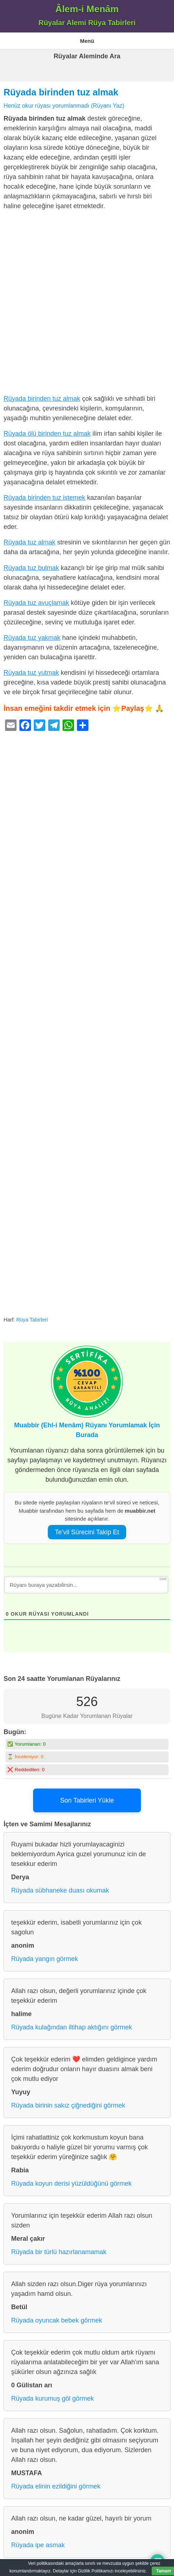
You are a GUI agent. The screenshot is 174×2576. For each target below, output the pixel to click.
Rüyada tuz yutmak (31, 672)
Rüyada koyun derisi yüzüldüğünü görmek (71, 2183)
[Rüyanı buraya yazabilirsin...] (86, 1584)
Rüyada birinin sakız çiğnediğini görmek (68, 2105)
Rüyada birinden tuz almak (61, 92)
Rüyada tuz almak (29, 542)
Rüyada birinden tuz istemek (44, 497)
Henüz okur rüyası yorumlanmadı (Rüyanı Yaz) (64, 105)
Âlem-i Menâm (87, 9)
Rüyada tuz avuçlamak (36, 602)
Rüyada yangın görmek (44, 1958)
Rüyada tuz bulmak (31, 567)
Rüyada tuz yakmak (32, 637)
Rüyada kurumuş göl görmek (52, 2398)
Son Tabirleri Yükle (87, 1800)
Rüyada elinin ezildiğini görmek (55, 2486)
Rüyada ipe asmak (38, 2545)
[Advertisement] (87, 304)
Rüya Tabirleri (32, 1320)
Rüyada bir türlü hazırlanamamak (58, 2252)
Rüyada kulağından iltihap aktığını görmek (71, 2027)
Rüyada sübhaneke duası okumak (60, 1890)
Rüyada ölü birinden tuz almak (47, 433)
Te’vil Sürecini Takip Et (87, 1532)
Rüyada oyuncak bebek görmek (56, 2320)
